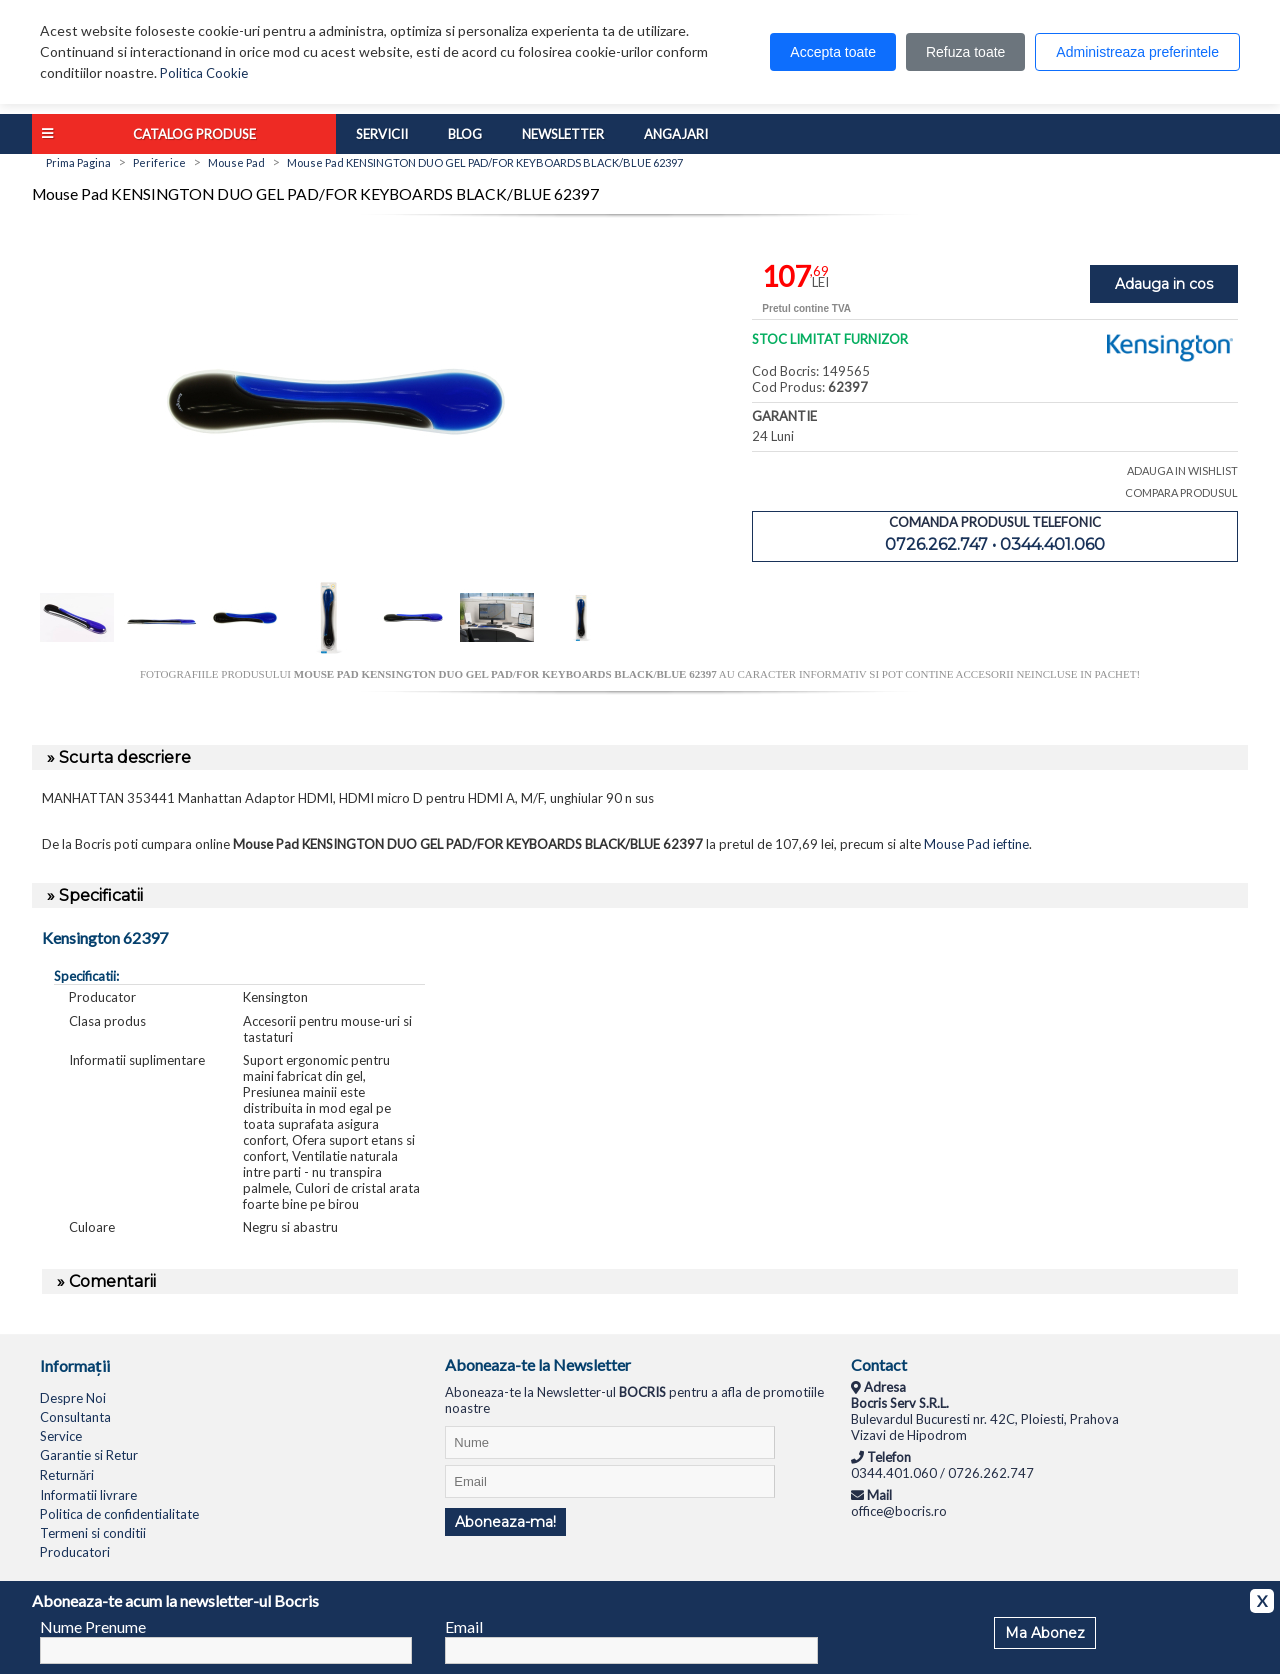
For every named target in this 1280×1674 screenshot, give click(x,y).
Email (464, 1626)
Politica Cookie (204, 73)
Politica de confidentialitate (119, 1514)
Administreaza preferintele (1137, 52)
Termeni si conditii (93, 1533)
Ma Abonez (1045, 1633)
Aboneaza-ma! (505, 1522)
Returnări (67, 1475)
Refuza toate (965, 52)
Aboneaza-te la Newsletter (538, 1364)
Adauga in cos (1164, 284)
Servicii (382, 134)
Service (61, 1436)
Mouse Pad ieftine (976, 844)
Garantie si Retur (89, 1455)
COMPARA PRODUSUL (1181, 492)
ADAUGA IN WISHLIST (1182, 470)
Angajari (676, 134)
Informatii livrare (88, 1495)
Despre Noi (73, 1398)
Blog (465, 134)
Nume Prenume (93, 1626)
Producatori (75, 1552)
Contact (879, 1364)
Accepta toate (833, 52)
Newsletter (563, 134)
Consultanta (75, 1417)
